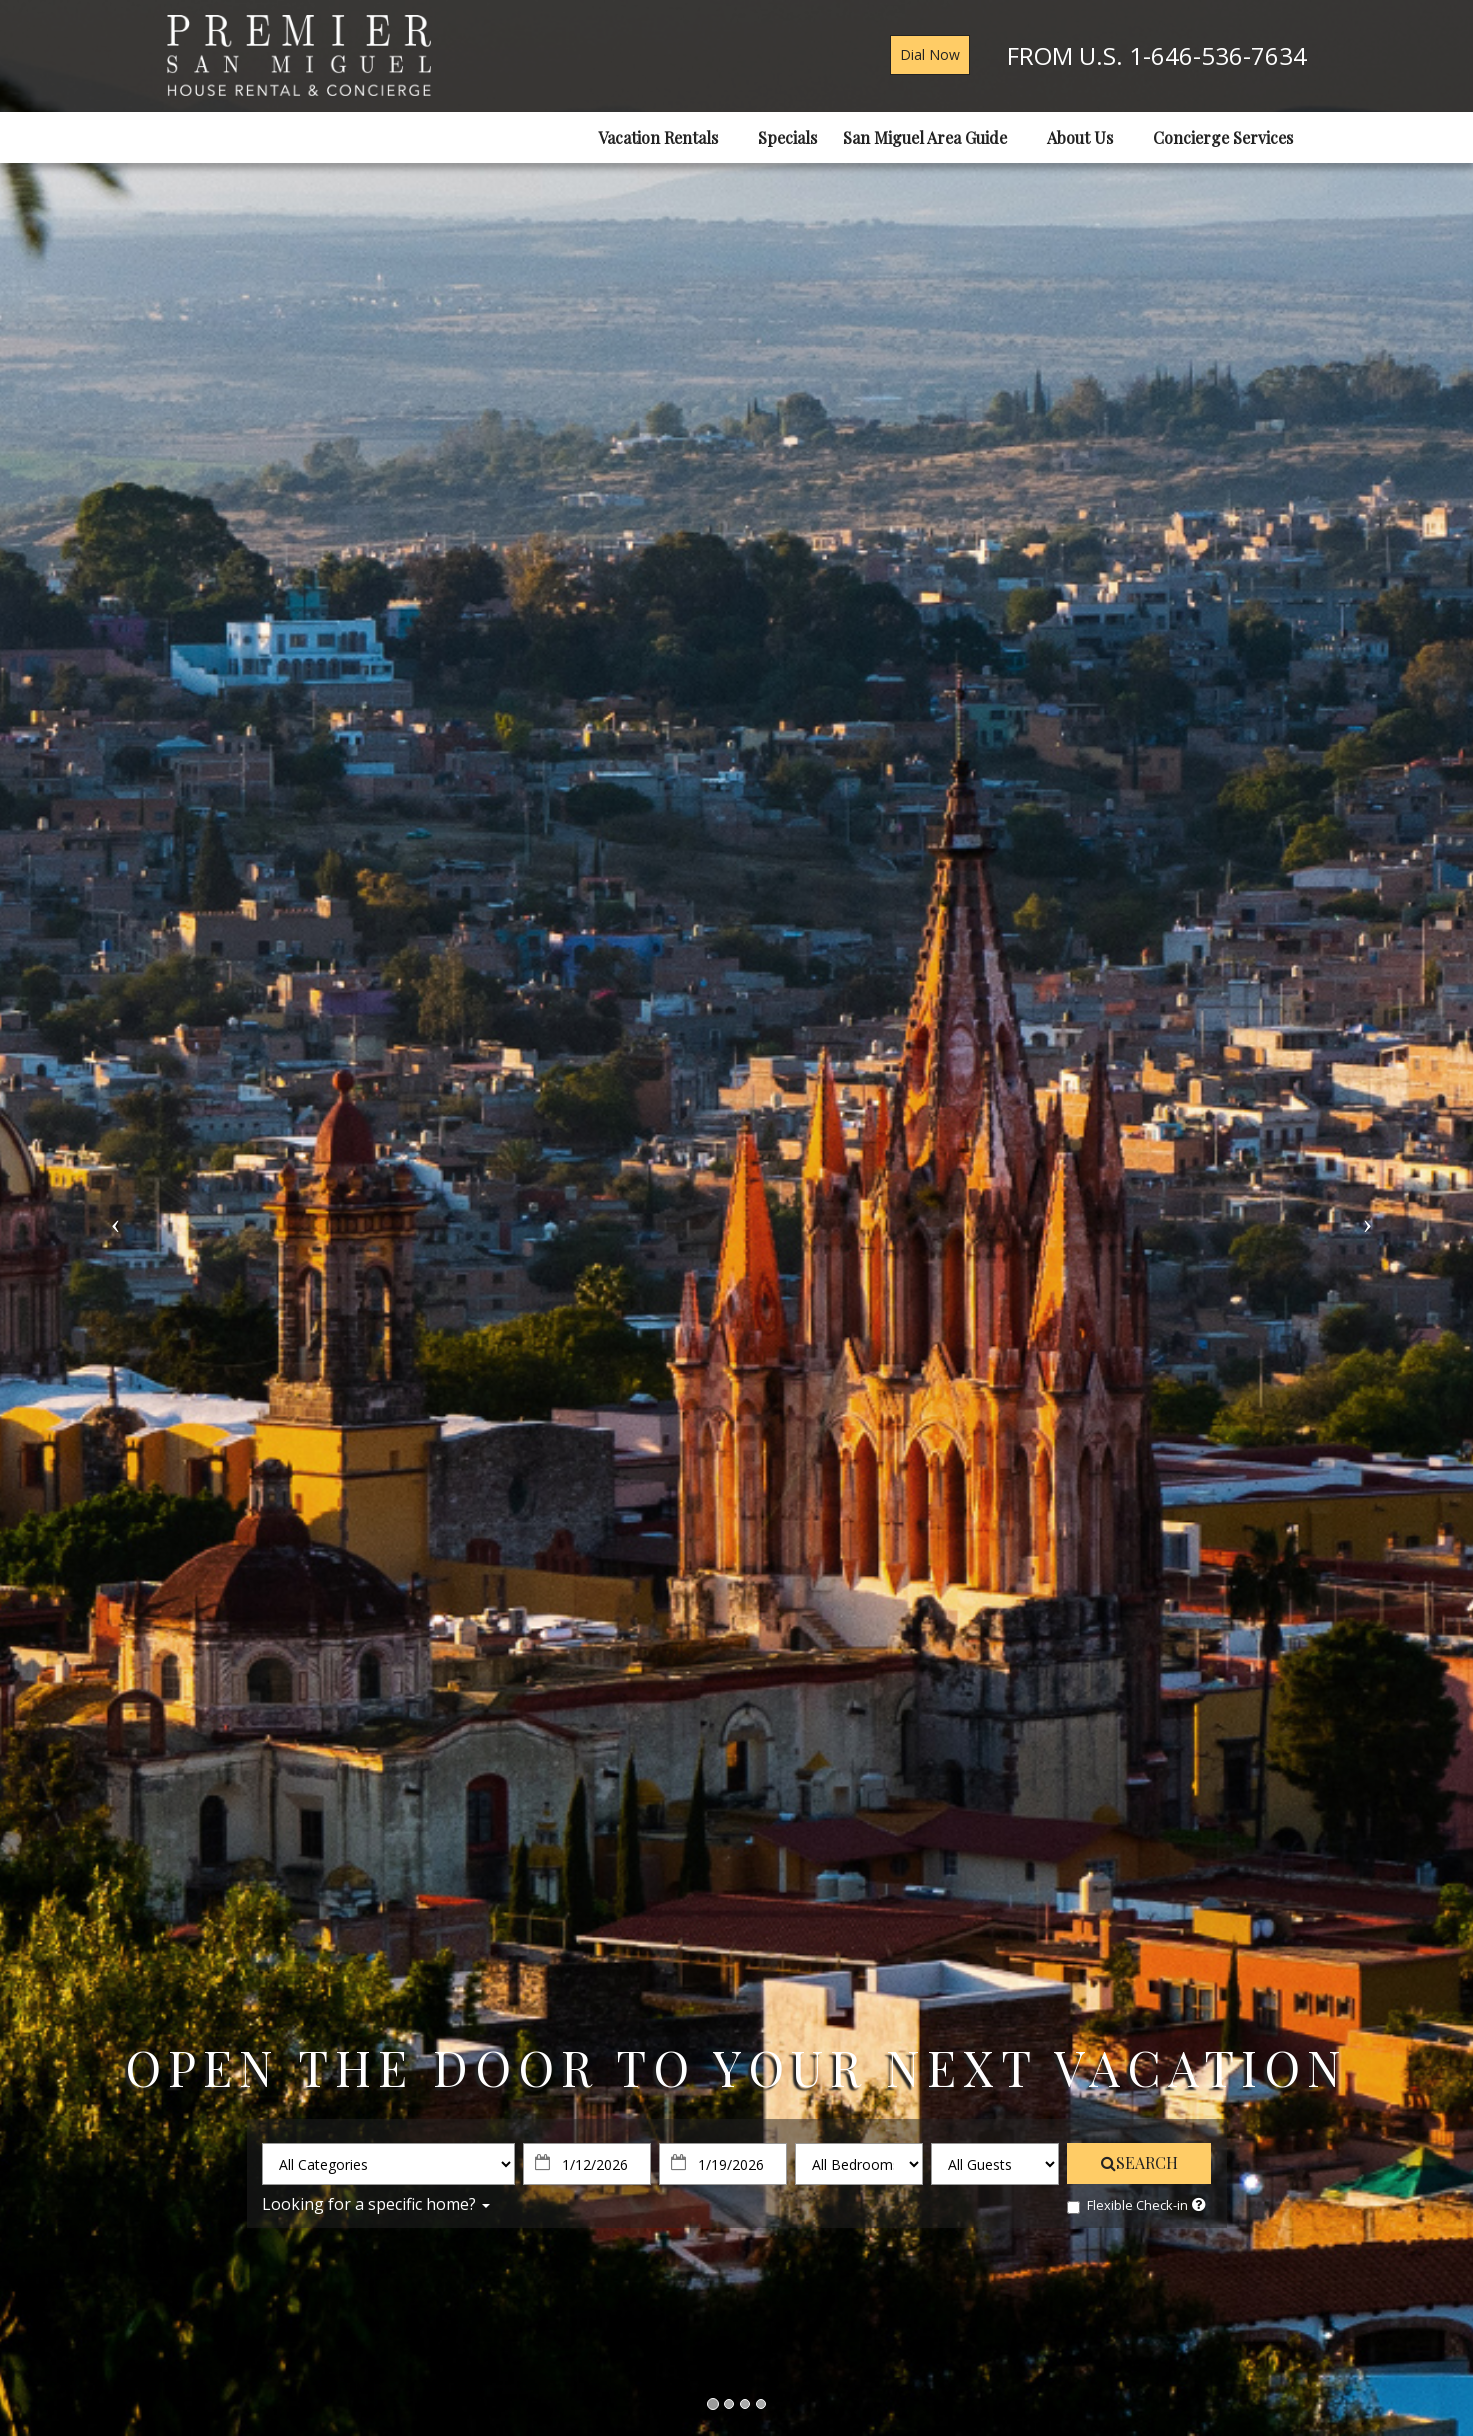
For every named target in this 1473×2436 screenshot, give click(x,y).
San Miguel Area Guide (932, 137)
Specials (787, 137)
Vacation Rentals (665, 137)
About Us (1087, 137)
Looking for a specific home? (376, 2204)
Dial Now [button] (930, 54)
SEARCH (1139, 2162)
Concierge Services (1230, 137)
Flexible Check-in (1127, 2205)
